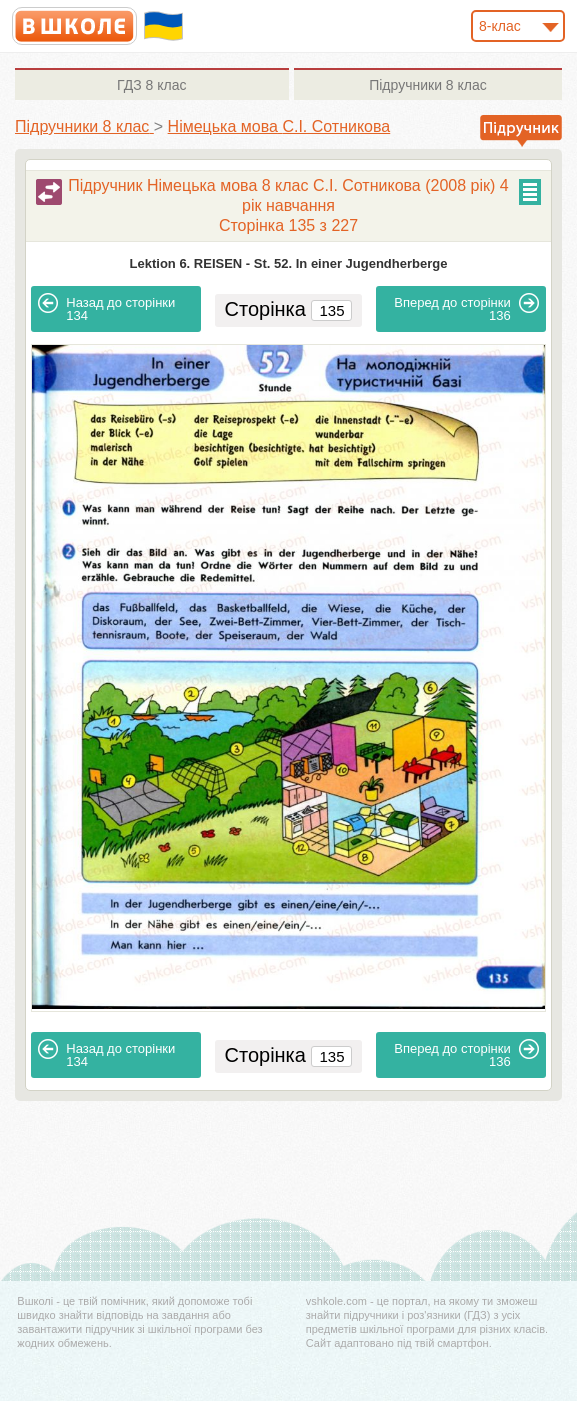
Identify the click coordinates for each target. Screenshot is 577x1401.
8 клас (151, 85)
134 (106, 308)
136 (466, 308)
